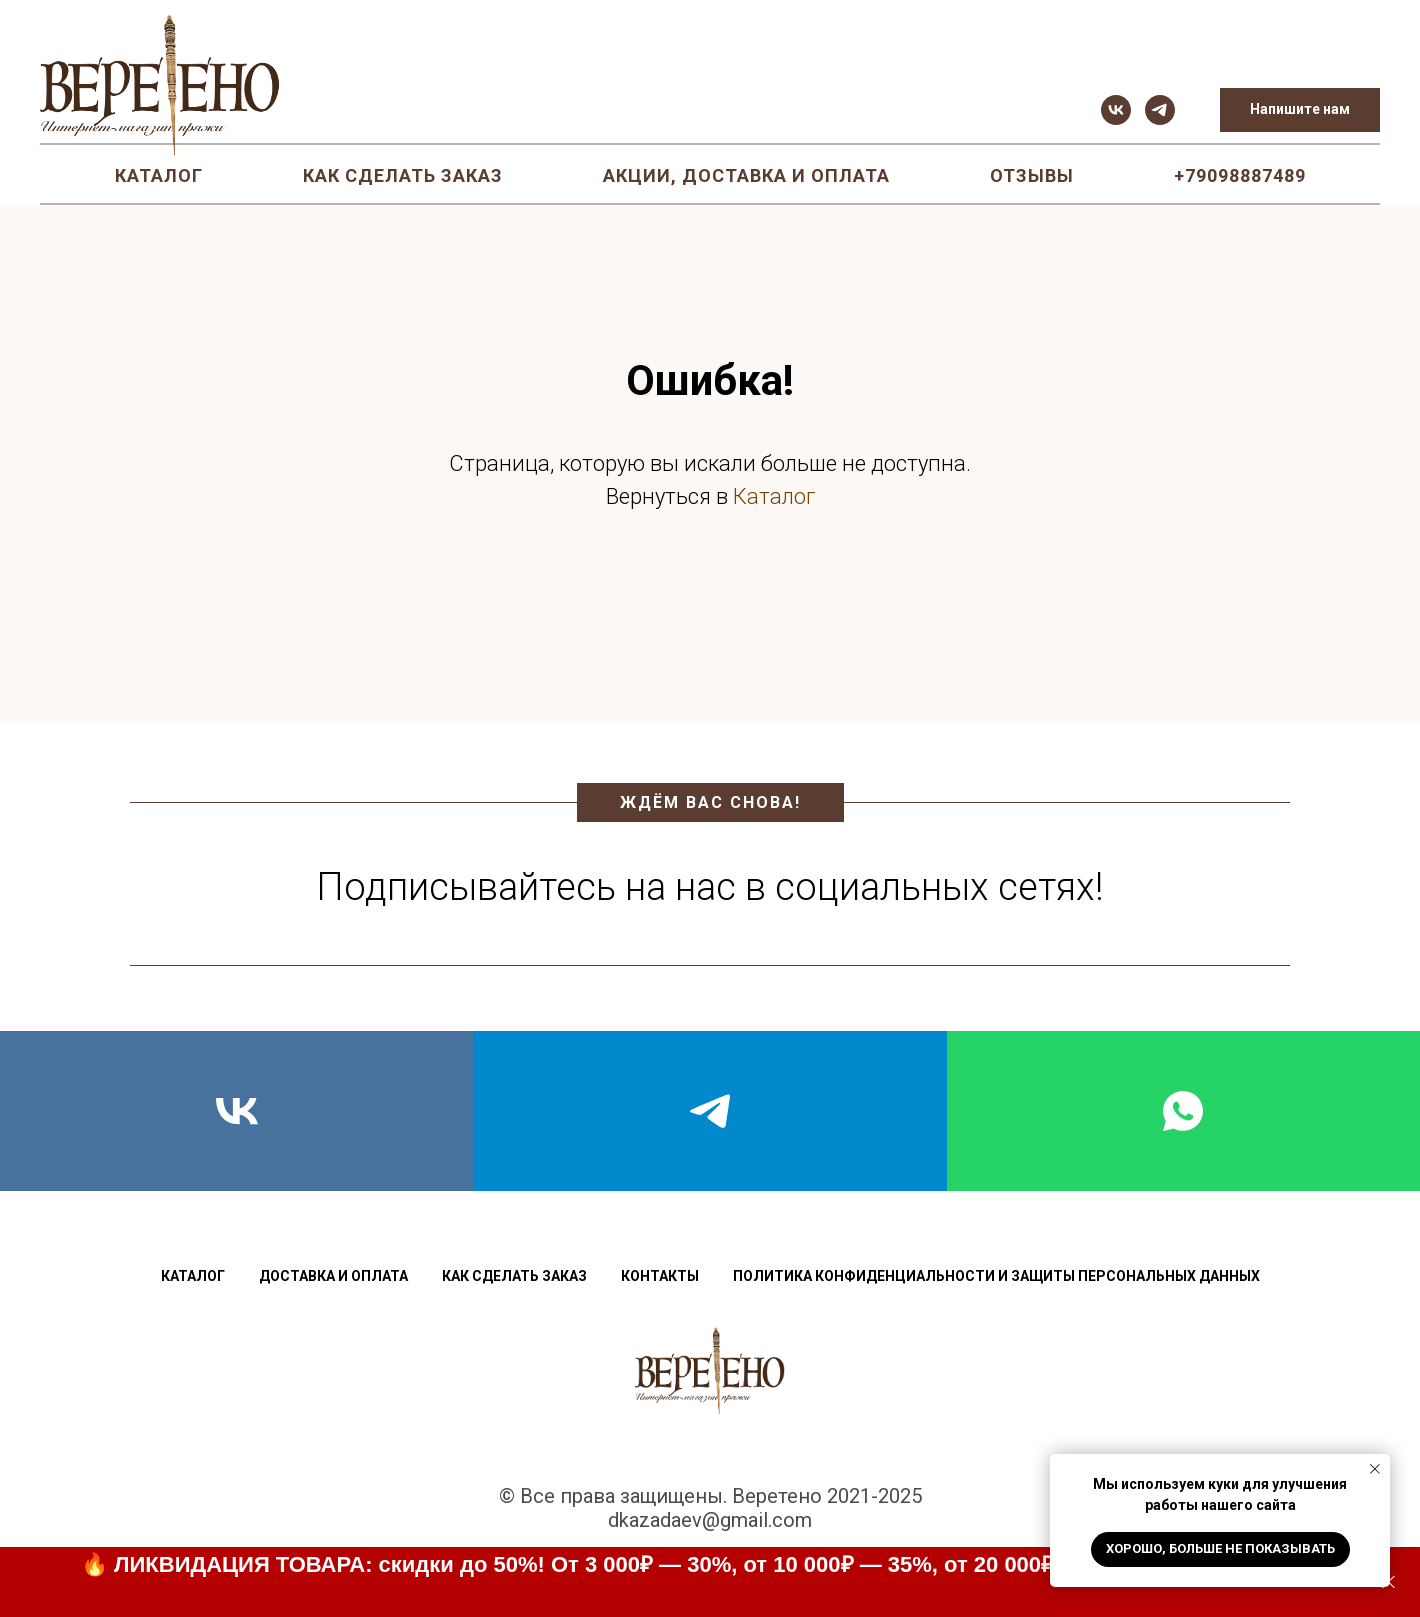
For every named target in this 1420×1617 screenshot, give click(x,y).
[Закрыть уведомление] (1375, 1469)
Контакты (660, 1276)
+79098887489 (1240, 175)
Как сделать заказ (403, 175)
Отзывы (1032, 175)
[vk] (1116, 110)
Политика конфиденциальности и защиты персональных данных (996, 1276)
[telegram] (1160, 110)
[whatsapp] (1183, 1111)
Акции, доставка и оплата (746, 175)
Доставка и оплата (333, 1276)
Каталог (159, 175)
